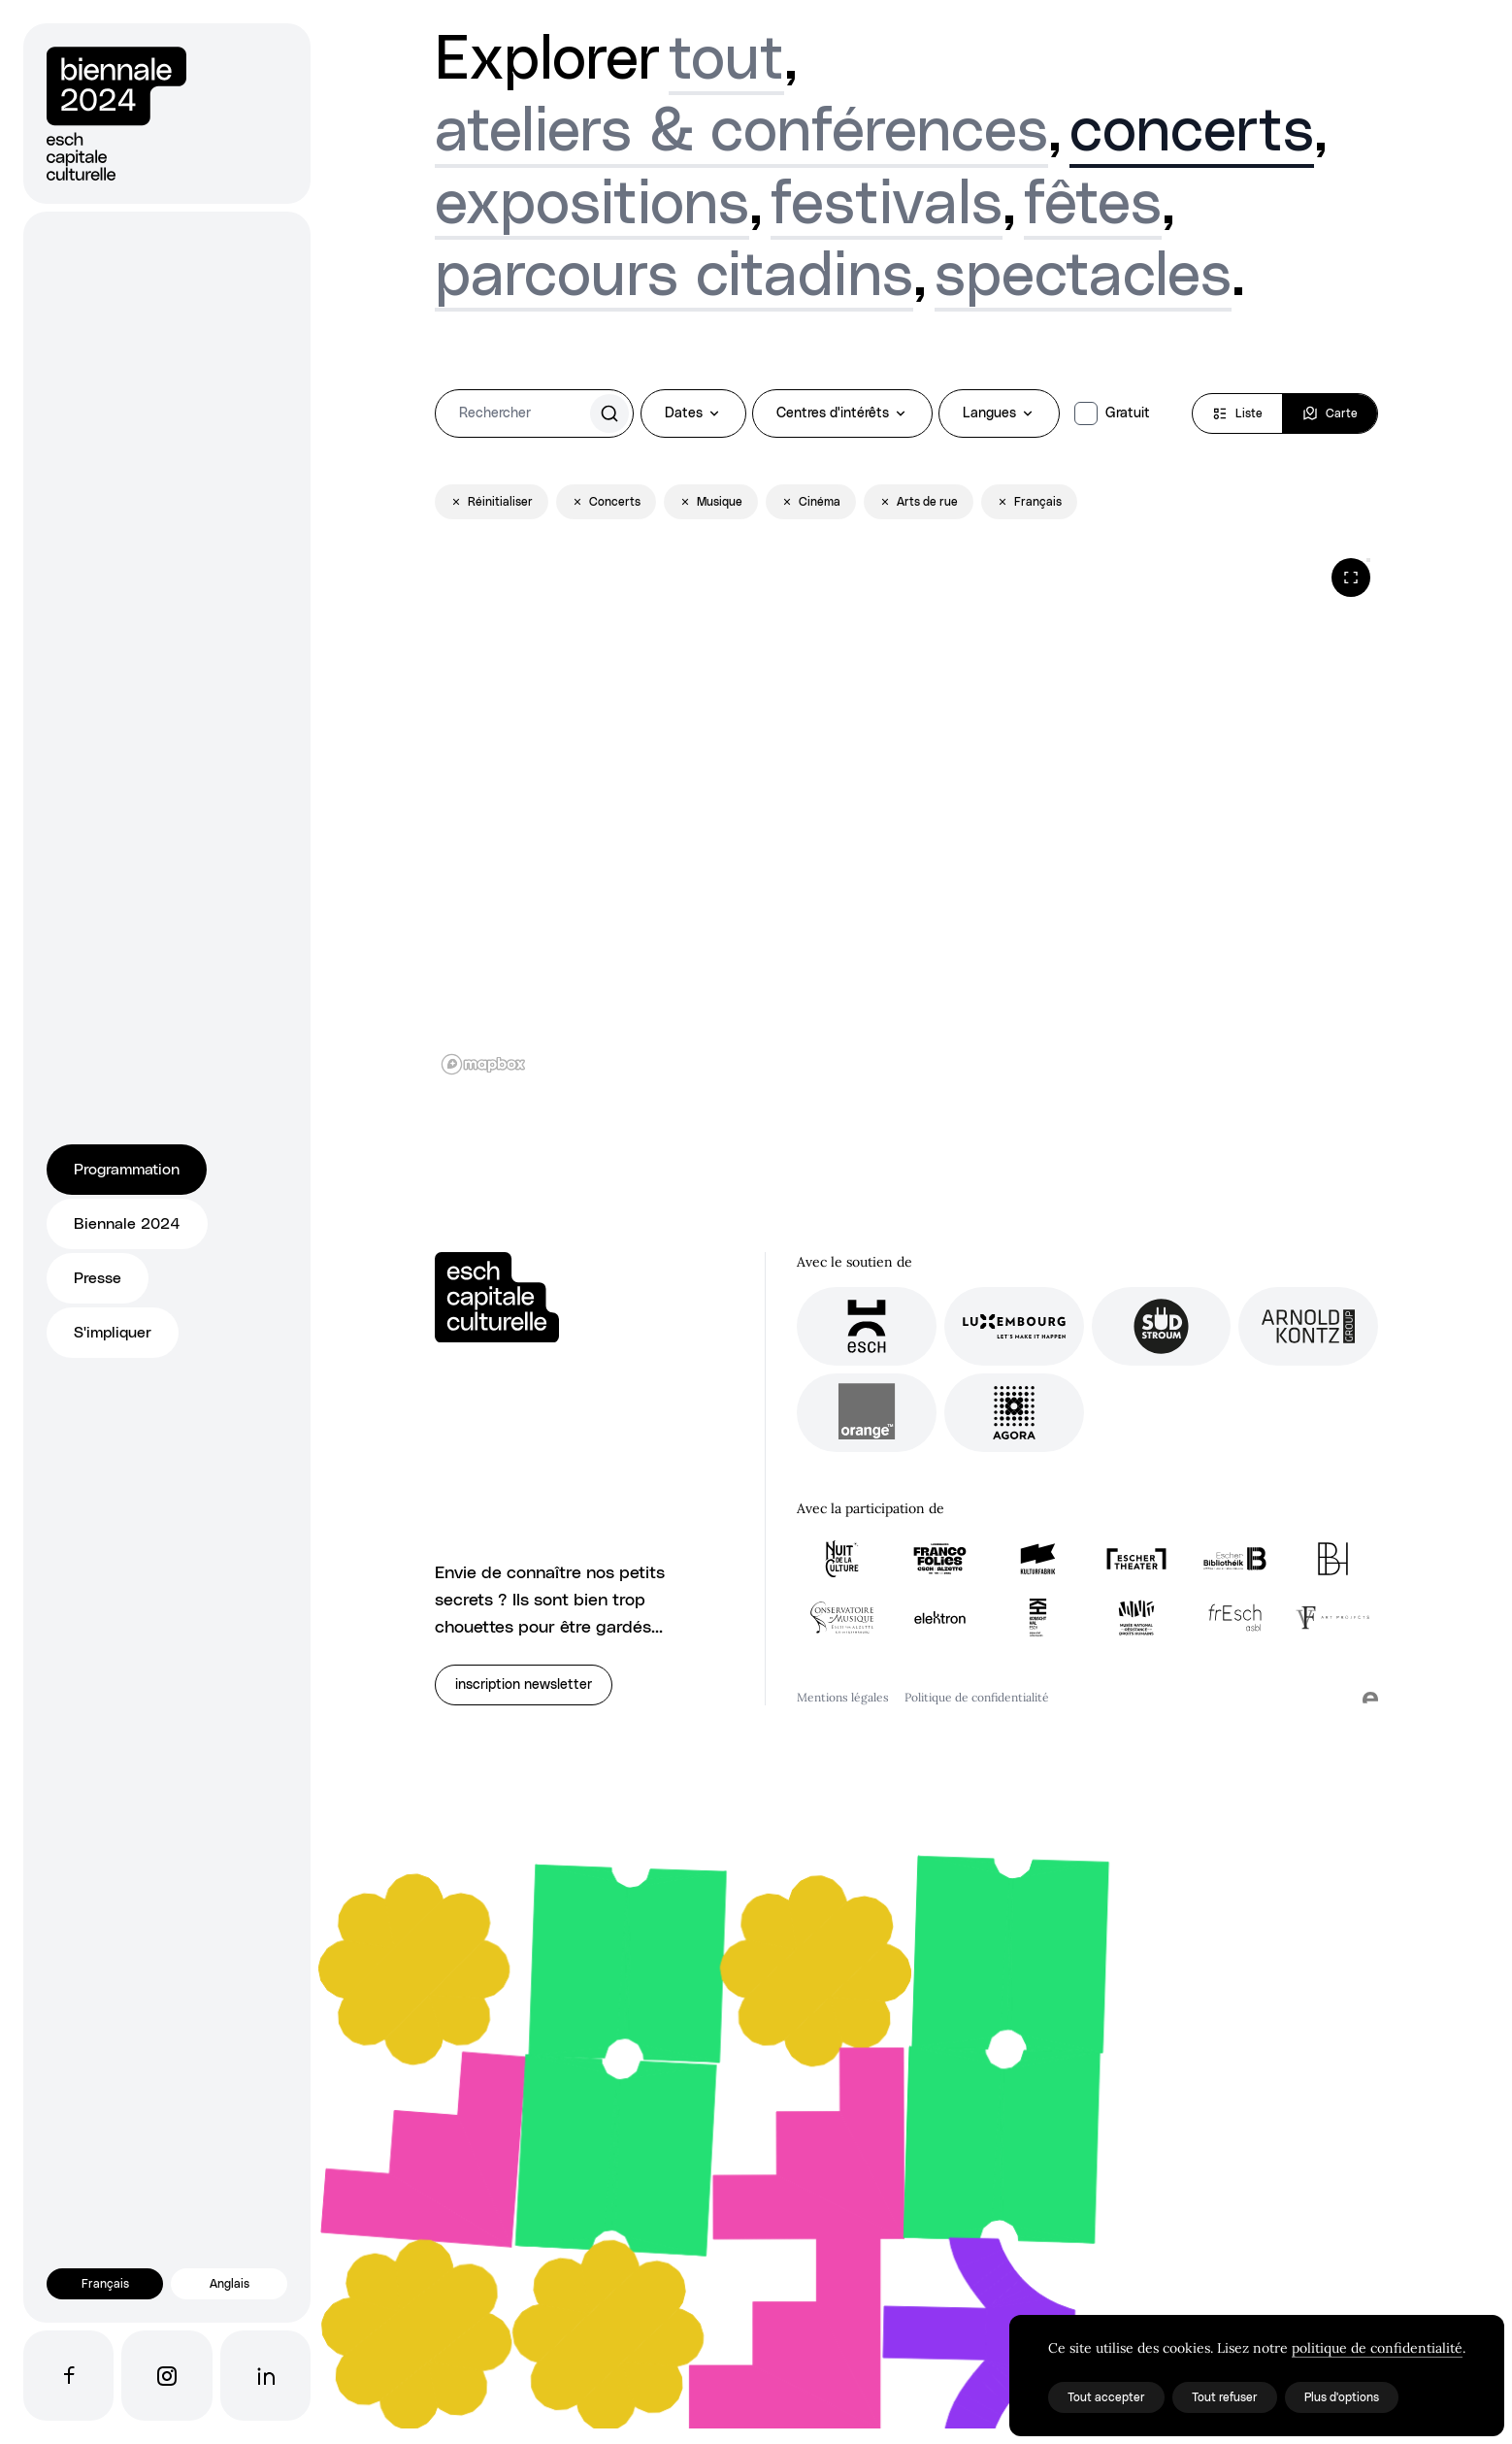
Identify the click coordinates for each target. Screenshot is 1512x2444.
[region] (906, 815)
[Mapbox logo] (483, 1064)
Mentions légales (843, 1697)
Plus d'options (1341, 2397)
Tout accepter (1106, 2397)
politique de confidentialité (1377, 2348)
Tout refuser (1225, 2397)
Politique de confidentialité (976, 1697)
